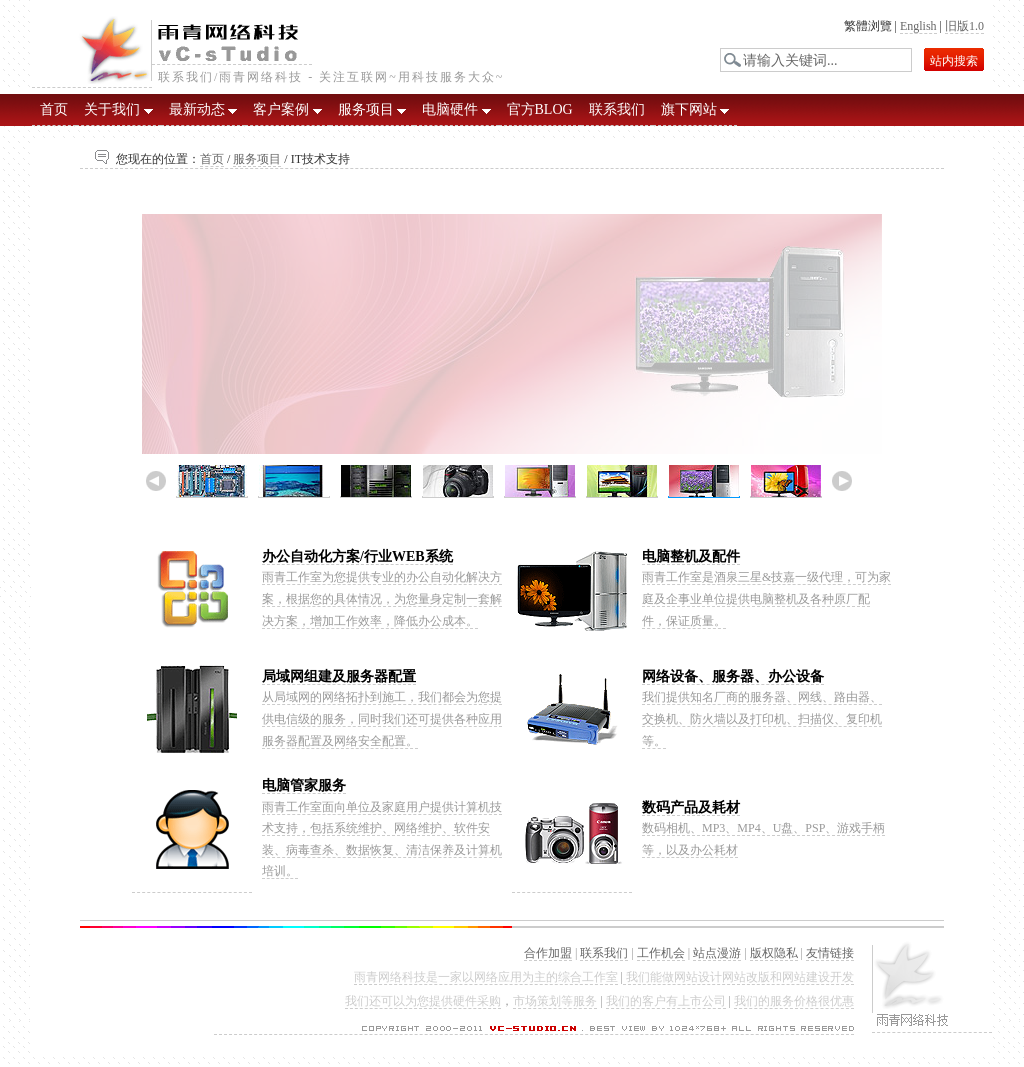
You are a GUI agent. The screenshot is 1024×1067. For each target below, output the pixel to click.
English (918, 26)
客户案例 (287, 109)
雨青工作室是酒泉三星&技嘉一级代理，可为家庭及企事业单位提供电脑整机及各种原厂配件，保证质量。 (766, 598)
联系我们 (617, 109)
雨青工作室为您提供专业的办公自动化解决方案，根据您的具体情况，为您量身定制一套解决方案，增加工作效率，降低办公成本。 (382, 598)
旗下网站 (695, 109)
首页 (54, 109)
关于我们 (118, 109)
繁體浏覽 (868, 26)
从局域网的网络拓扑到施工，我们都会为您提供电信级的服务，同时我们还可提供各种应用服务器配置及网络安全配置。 (382, 718)
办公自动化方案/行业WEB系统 (357, 556)
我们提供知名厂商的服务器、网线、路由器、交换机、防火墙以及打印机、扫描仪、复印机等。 (762, 718)
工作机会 (661, 953)
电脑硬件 (456, 109)
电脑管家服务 (304, 785)
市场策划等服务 (555, 1001)
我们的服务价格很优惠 (794, 1001)
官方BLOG (540, 109)
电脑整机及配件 (691, 556)
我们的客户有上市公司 (666, 1001)
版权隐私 (774, 953)
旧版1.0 (964, 26)
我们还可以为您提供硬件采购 (423, 1001)
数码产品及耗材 (691, 807)
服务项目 (372, 109)
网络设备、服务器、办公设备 (733, 676)
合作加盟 (548, 953)
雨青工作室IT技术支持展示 (512, 355)
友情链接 (830, 953)
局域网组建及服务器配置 (339, 676)
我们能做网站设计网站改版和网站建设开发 (738, 977)
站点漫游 (717, 953)
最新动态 (203, 109)
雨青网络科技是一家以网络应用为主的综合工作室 (486, 977)
